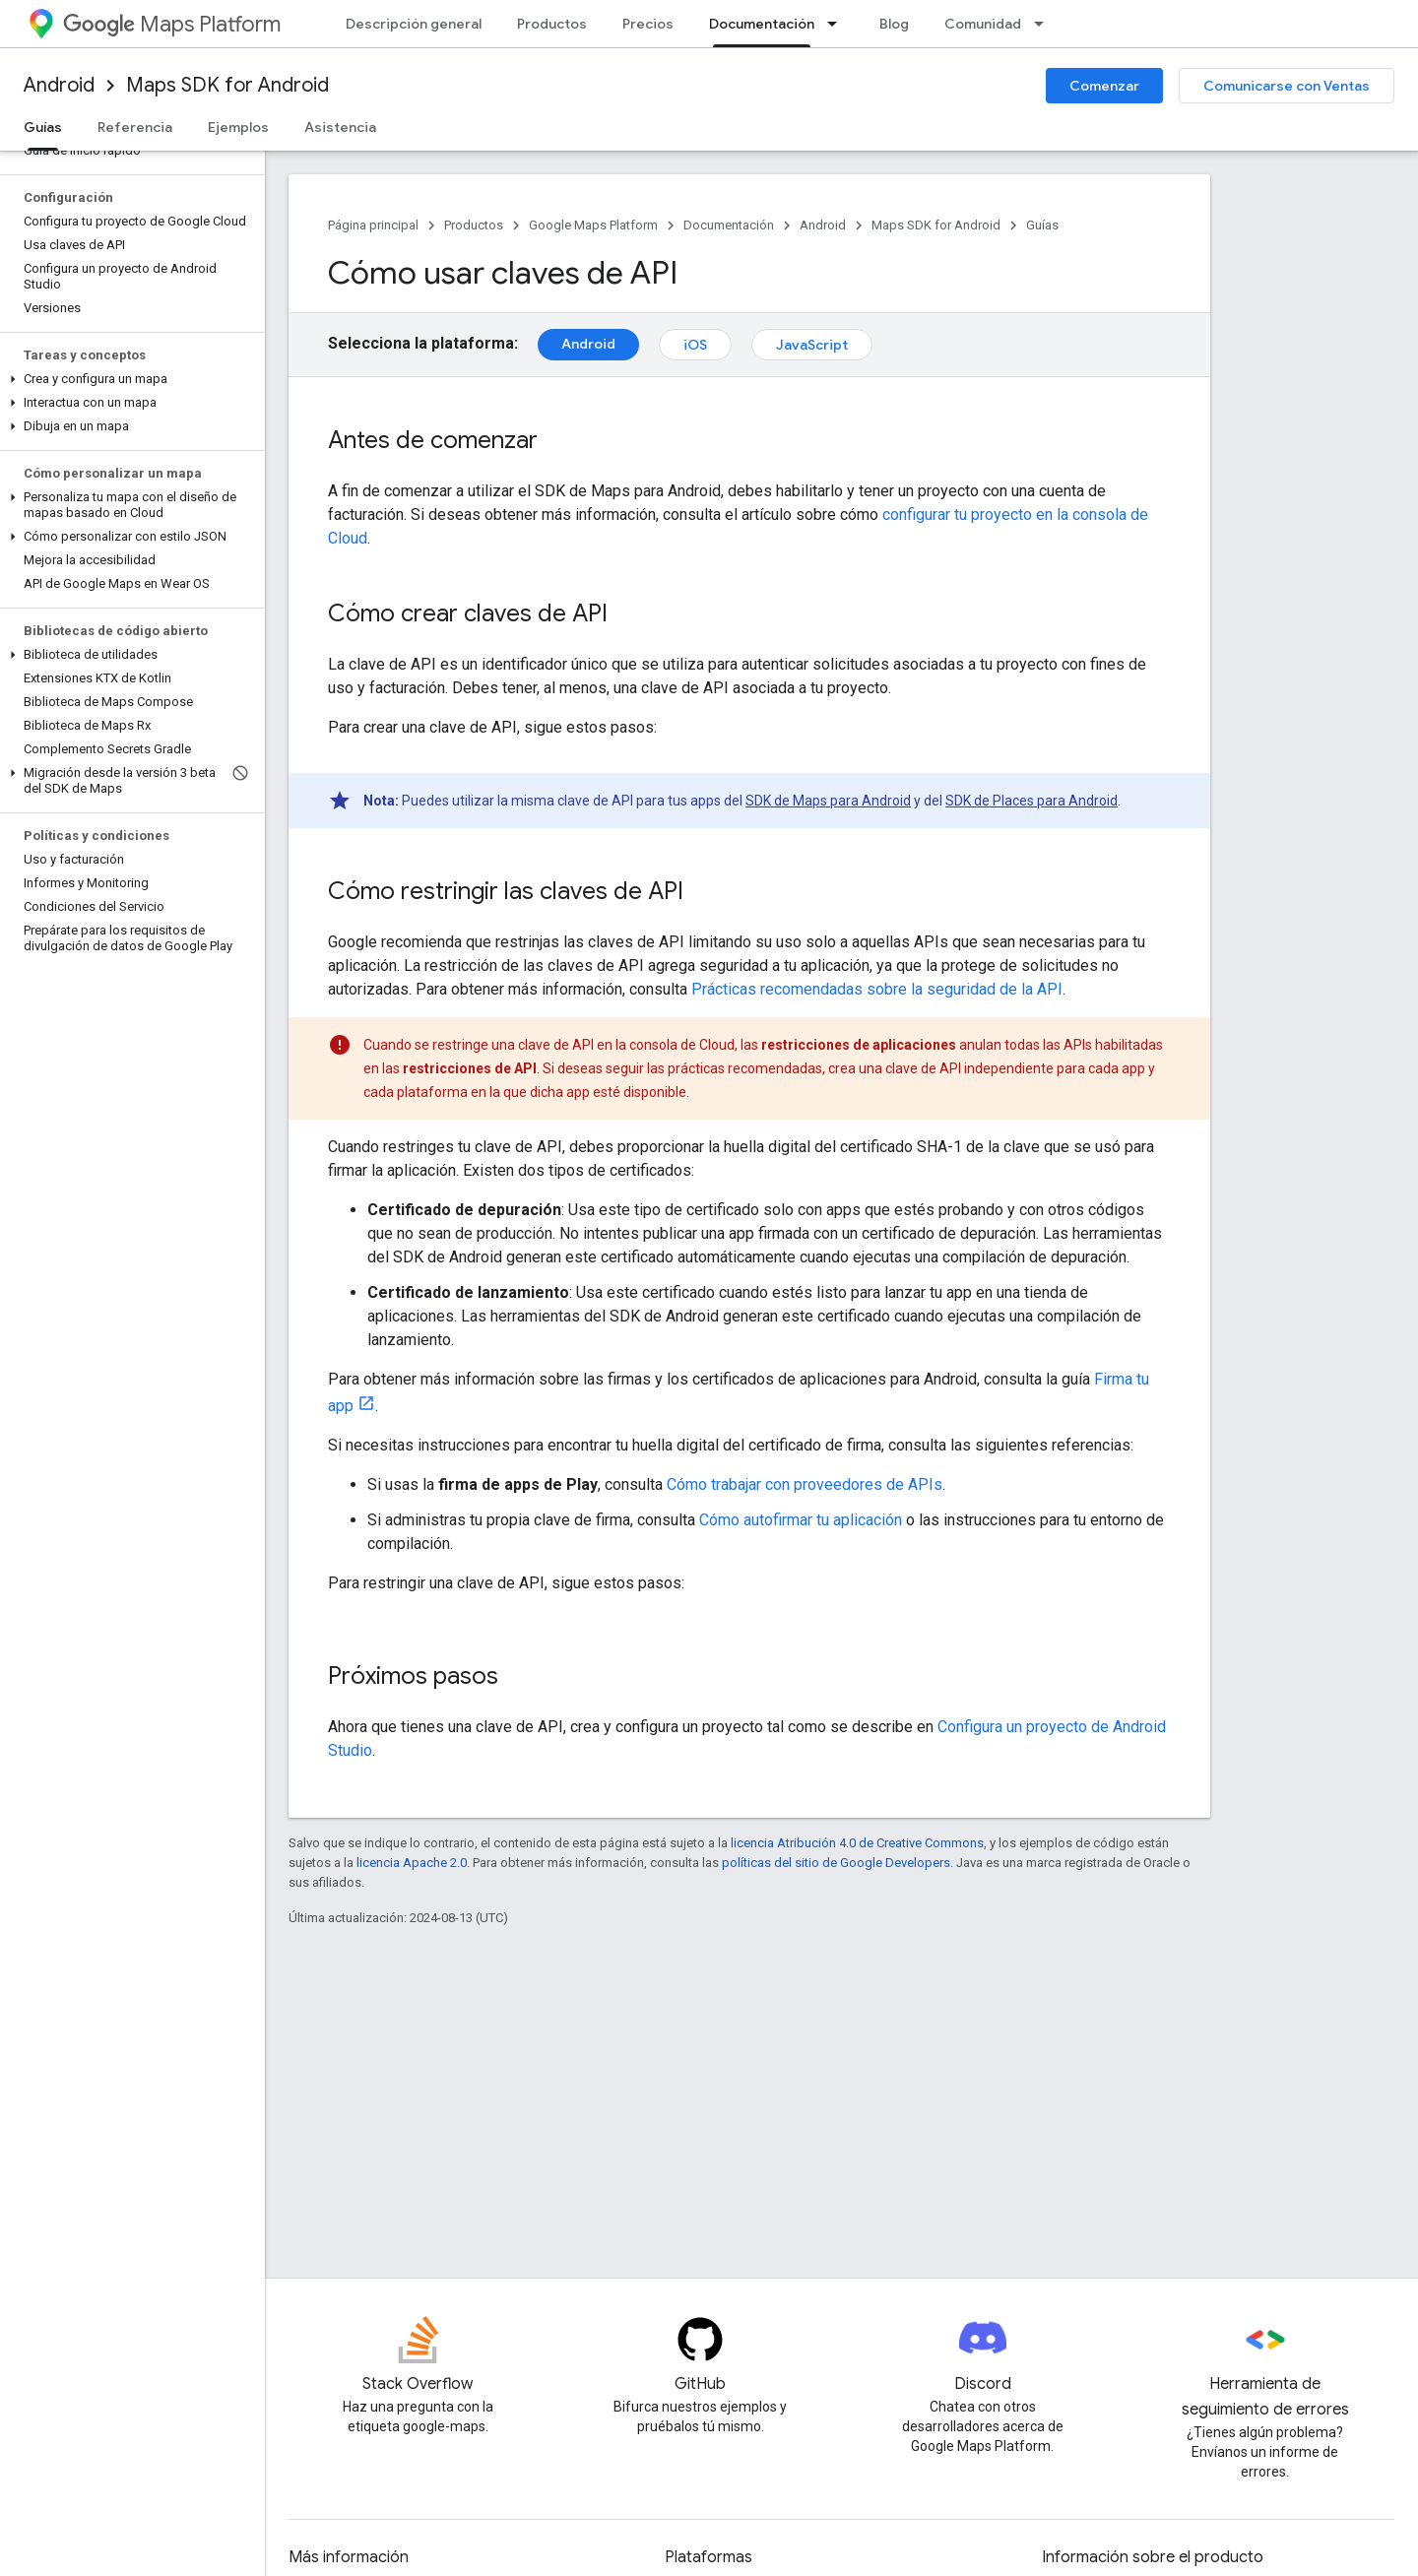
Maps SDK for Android (227, 85)
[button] (128, 379)
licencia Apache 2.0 (411, 1862)
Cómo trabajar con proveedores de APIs (804, 1484)
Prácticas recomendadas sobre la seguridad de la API (877, 989)
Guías (1042, 225)
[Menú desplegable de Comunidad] (1044, 23)
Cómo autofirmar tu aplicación (800, 1520)
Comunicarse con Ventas (1286, 86)
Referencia (134, 127)
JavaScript (812, 345)
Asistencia (340, 127)
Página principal (373, 225)
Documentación (728, 225)
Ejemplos (238, 127)
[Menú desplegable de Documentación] (838, 23)
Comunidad (982, 23)
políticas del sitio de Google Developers (836, 1862)
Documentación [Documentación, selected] (761, 23)
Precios (648, 23)
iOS (695, 345)
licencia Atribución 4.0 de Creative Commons (857, 1842)
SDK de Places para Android (1031, 800)
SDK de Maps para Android (828, 800)
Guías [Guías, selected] (43, 127)
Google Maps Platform (593, 225)
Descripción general (414, 23)
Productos (552, 23)
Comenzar (1104, 86)
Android (59, 85)
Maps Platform (172, 24)
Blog (894, 23)
